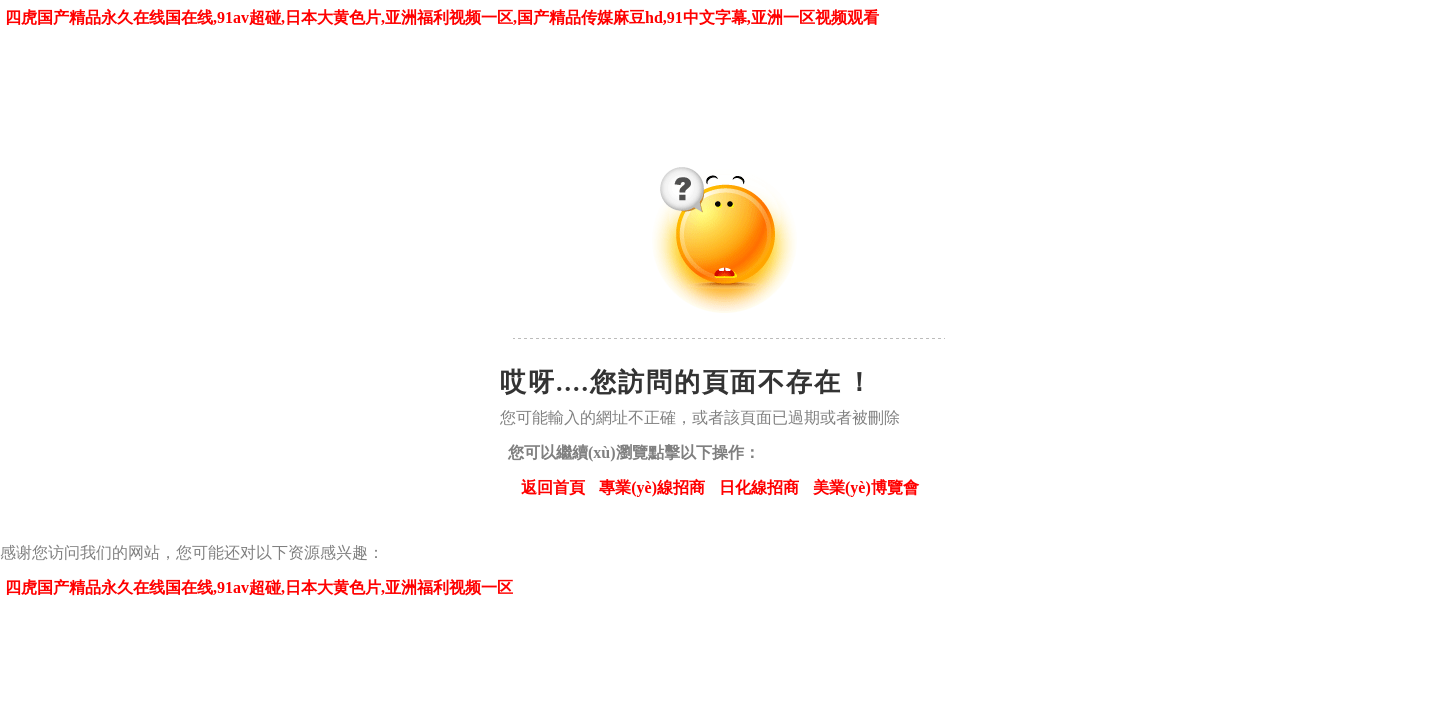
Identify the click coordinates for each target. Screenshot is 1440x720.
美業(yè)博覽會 (866, 487)
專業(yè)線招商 (652, 487)
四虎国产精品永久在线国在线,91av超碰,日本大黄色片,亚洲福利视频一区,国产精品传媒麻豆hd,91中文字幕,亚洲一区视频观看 (442, 17)
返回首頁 (553, 487)
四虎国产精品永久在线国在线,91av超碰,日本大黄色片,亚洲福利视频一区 (259, 587)
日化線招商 (759, 487)
